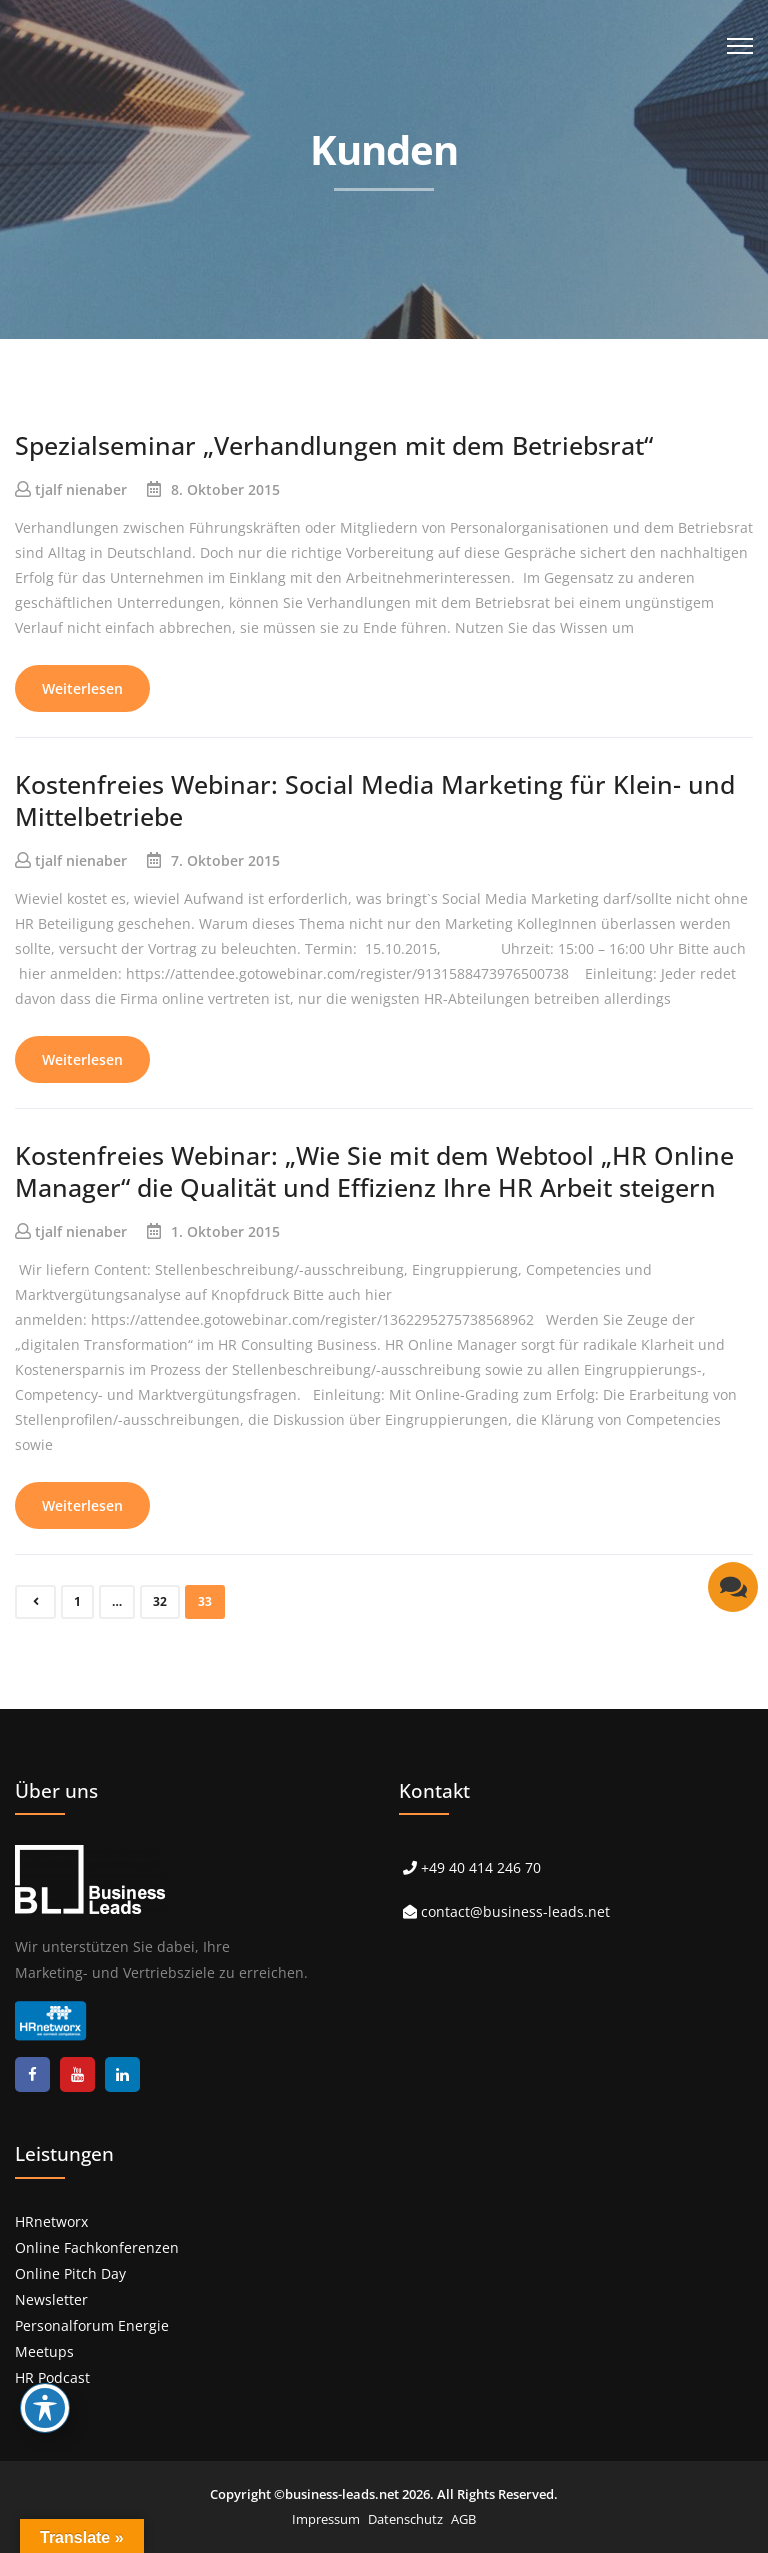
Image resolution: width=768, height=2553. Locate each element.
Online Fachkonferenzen (97, 2247)
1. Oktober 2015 (225, 1231)
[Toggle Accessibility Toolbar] (45, 2408)
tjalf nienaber (81, 489)
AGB (463, 2519)
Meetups (44, 2351)
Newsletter (51, 2299)
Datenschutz (405, 2519)
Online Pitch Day (70, 2273)
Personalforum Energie (92, 2325)
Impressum (326, 2519)
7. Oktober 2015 (225, 860)
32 (160, 1601)
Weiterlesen (82, 688)
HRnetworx (51, 2221)
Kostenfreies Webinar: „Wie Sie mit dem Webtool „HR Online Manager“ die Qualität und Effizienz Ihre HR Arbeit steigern (374, 1171)
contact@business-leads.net (515, 1911)
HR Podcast (52, 2377)
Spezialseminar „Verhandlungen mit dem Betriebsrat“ (334, 445)
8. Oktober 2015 (225, 489)
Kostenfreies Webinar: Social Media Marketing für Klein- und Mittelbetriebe (375, 800)
